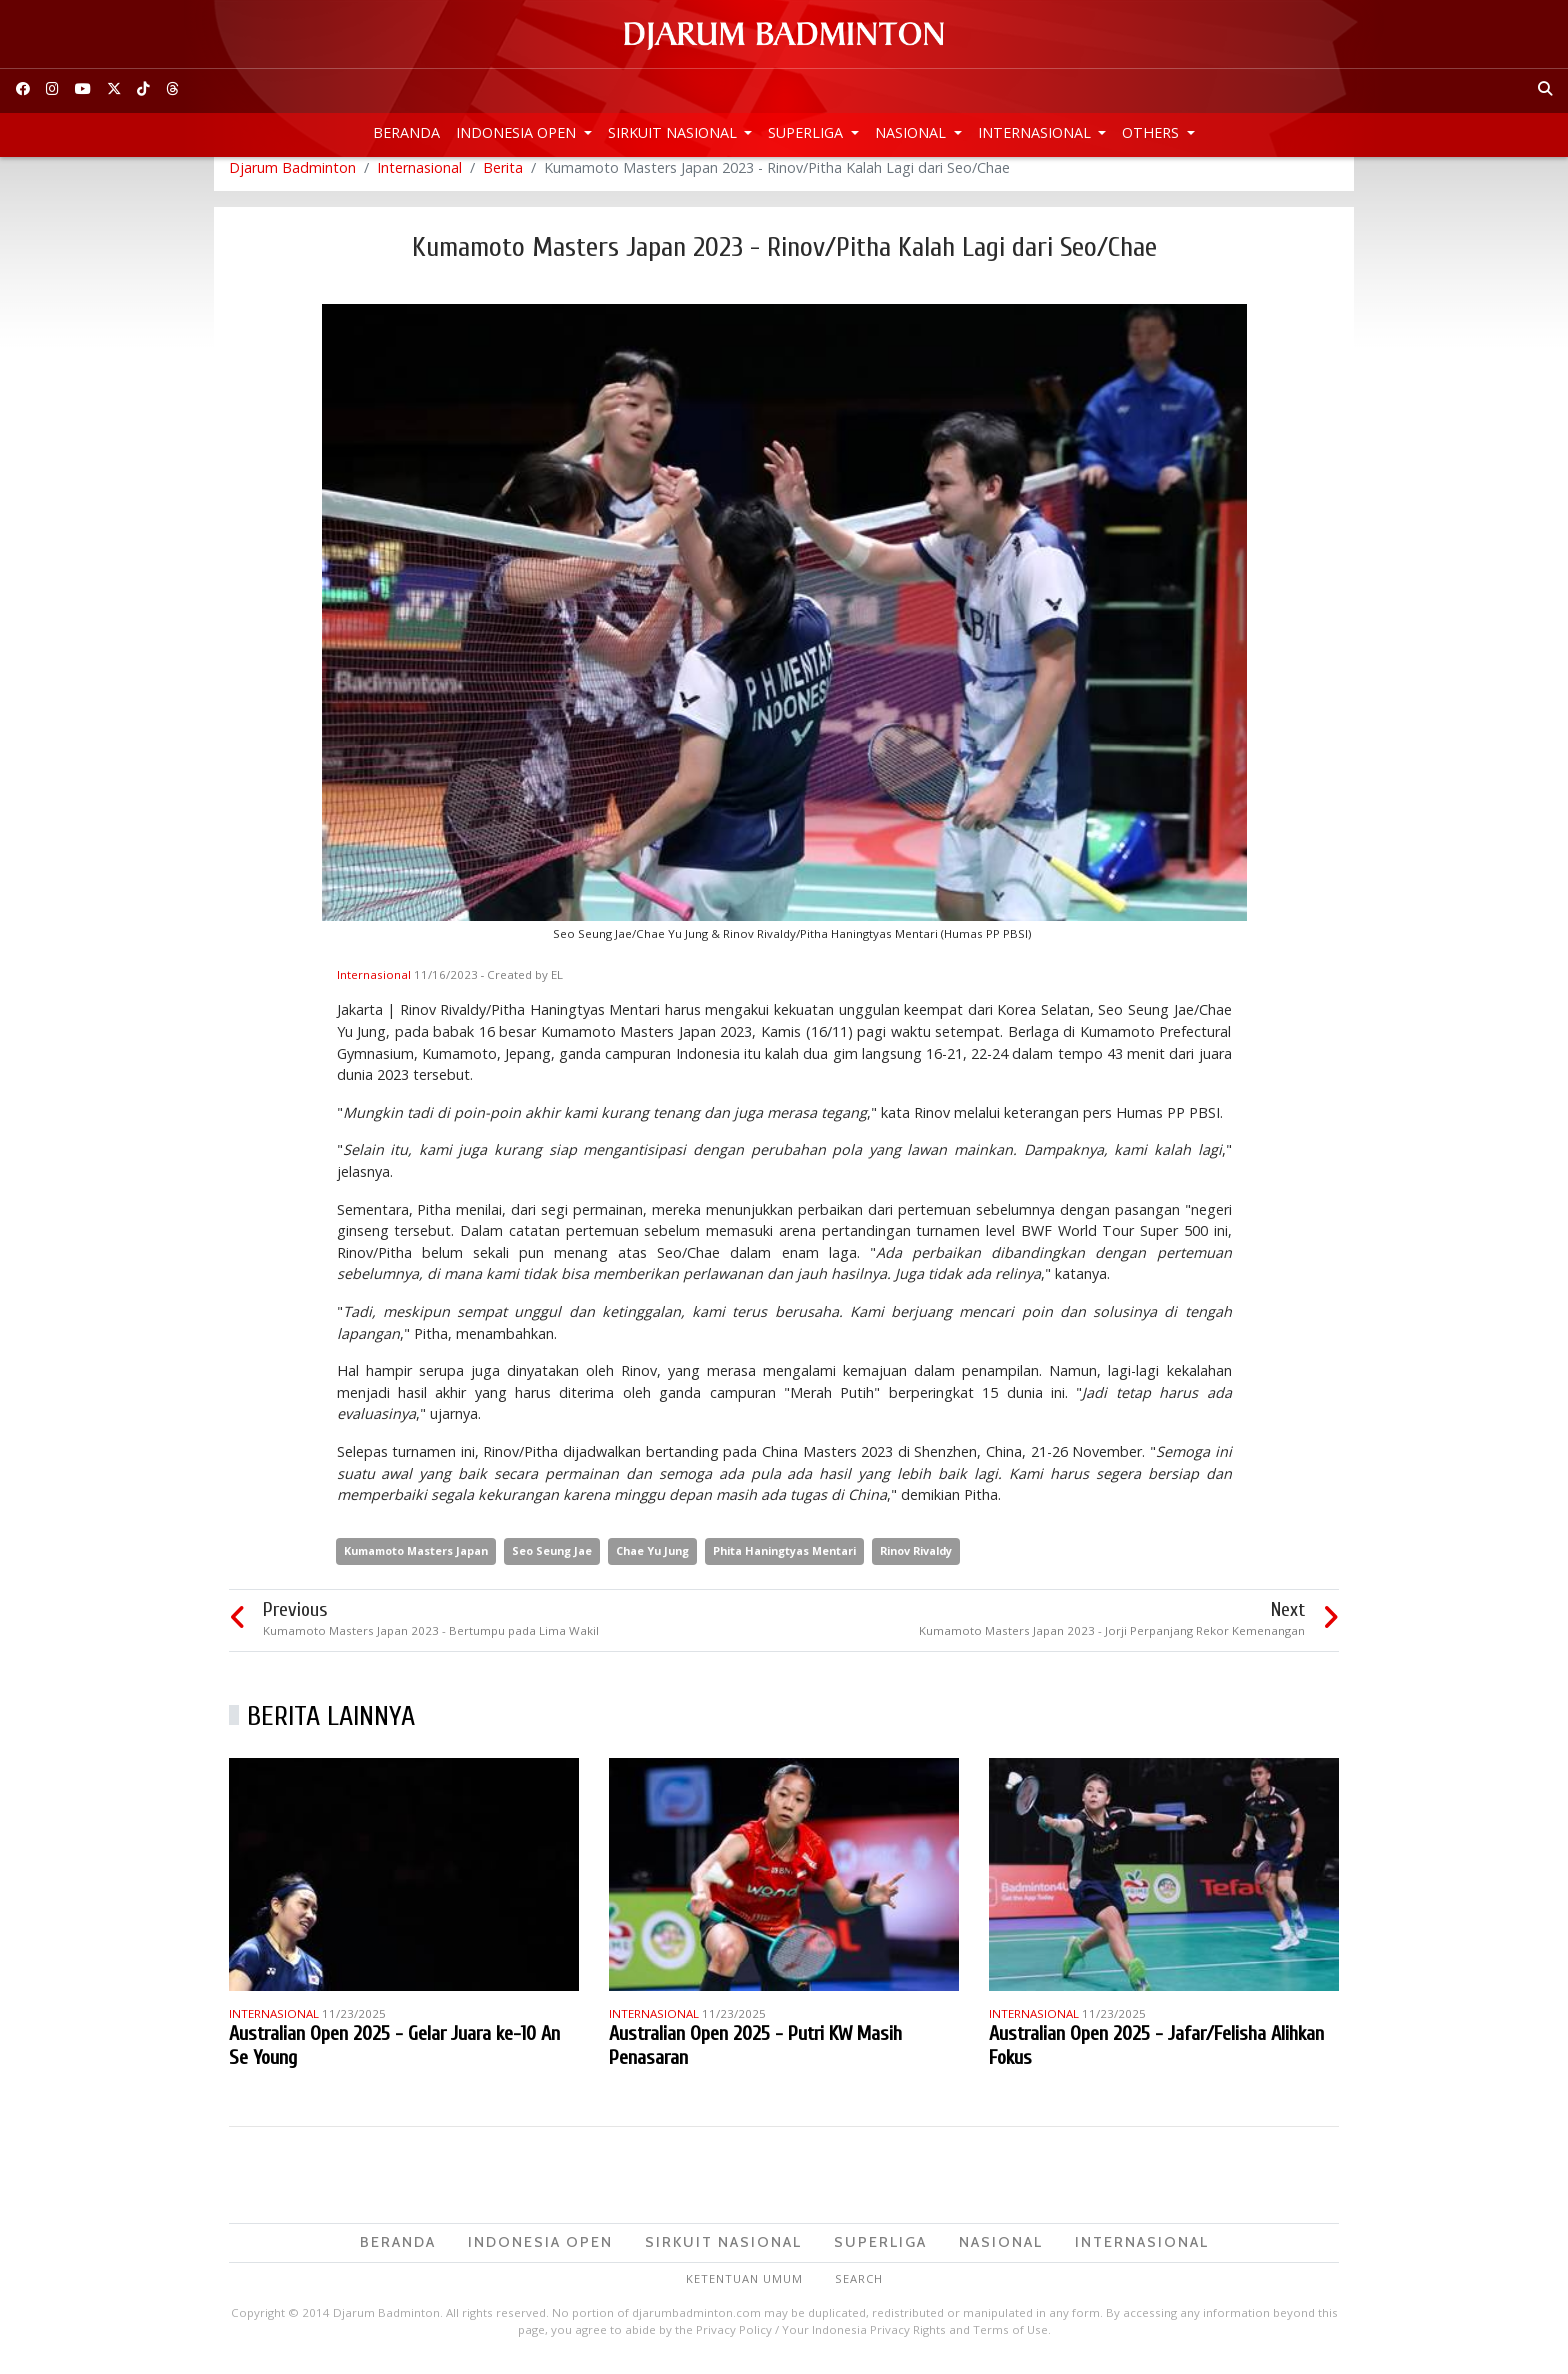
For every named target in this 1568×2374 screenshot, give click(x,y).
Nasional (912, 132)
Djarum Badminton (292, 179)
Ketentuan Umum (744, 2290)
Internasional (1036, 132)
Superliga (807, 132)
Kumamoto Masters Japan (416, 1562)
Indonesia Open (518, 132)
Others (1152, 132)
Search (859, 2290)
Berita (503, 179)
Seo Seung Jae (552, 1562)
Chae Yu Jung (652, 1562)
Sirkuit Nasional (674, 132)
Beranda (406, 132)
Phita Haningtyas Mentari (784, 1562)
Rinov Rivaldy (916, 1562)
